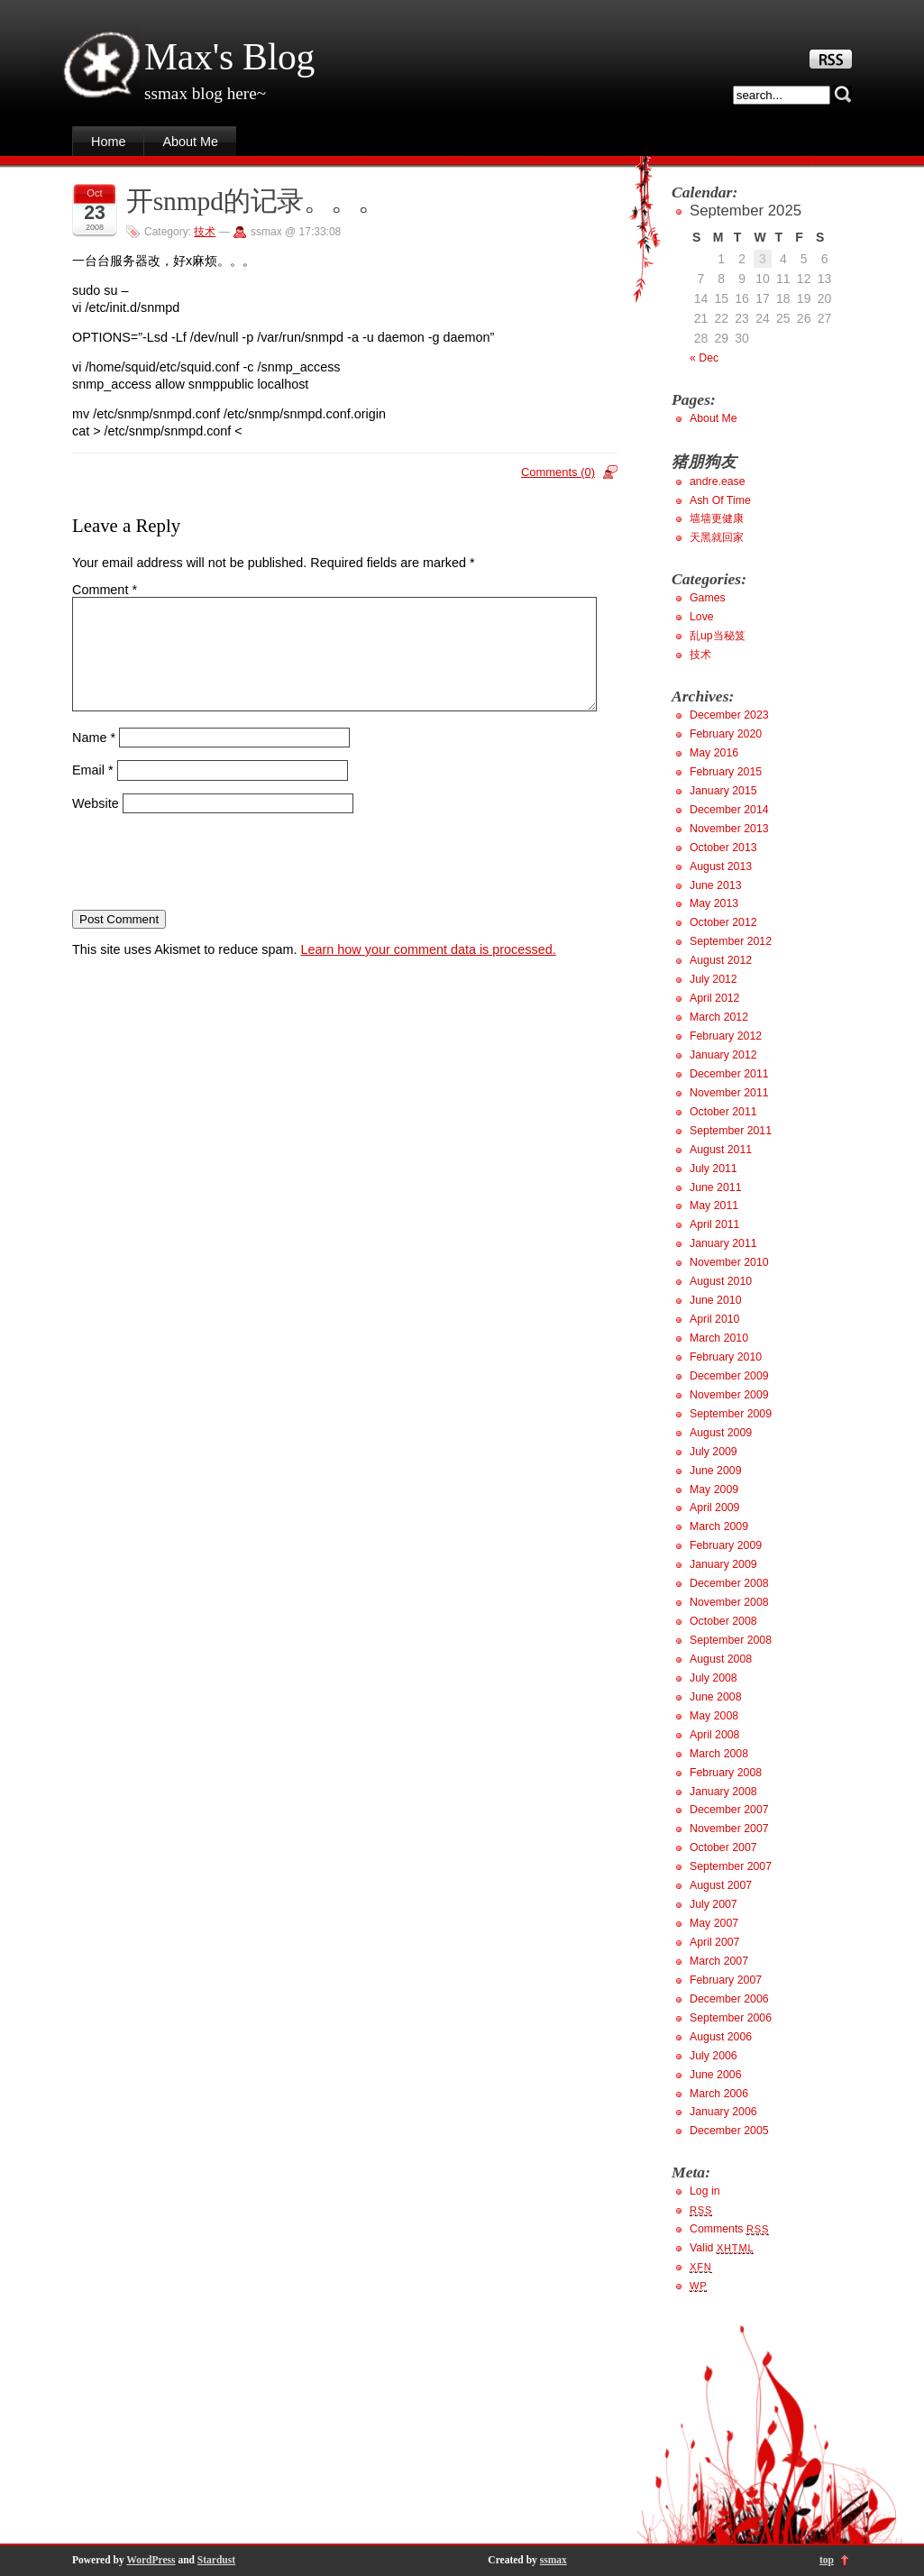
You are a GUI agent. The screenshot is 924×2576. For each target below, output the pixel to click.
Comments (729, 2229)
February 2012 (726, 1036)
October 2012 (723, 922)
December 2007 (729, 1809)
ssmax (553, 2559)
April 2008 (714, 1734)
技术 (204, 231)
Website (95, 825)
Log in (705, 2191)
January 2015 (723, 790)
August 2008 (721, 1659)
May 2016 (714, 753)
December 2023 (729, 715)
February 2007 (726, 1980)
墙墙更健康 (717, 518)
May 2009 (714, 1489)
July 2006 (713, 2055)
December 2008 (729, 1583)
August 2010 (721, 1281)
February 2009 (726, 1545)
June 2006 (716, 2074)
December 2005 (729, 2130)
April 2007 (714, 1942)
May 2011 (714, 1205)
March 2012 (719, 1017)
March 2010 (719, 1338)
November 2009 (729, 1395)
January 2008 (723, 1791)
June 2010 (716, 1300)
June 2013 (716, 885)
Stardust (216, 2559)
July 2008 (713, 1678)
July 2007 (713, 1904)
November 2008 (729, 1602)
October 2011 (723, 1111)
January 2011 (723, 1243)
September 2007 (731, 1866)
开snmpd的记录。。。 (255, 201)
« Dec (704, 358)
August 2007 (721, 1885)
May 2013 (714, 903)
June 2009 (716, 1470)
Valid (722, 2247)
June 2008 (716, 1697)
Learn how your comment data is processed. (428, 971)
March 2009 (719, 1526)
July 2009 (713, 1451)
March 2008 (719, 1753)
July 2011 (713, 1168)
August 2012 (721, 960)
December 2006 (729, 1999)
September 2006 (731, 2018)
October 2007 (723, 1847)
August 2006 (721, 2037)
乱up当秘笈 (718, 635)
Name (93, 758)
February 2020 (726, 734)
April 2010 (714, 1319)
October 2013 (723, 847)
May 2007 (714, 1923)
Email (93, 791)
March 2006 (719, 2093)
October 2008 (723, 1621)
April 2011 (714, 1224)
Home (108, 141)
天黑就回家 (717, 537)
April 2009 (714, 1507)
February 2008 (726, 1772)
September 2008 (731, 1640)
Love (702, 616)
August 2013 (721, 866)
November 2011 (729, 1092)
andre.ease (718, 481)
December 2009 (729, 1376)
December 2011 (729, 1074)
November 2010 (729, 1262)
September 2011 (731, 1130)
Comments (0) (558, 472)
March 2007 (719, 1961)
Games (708, 597)
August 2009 (721, 1432)
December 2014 (729, 809)
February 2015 (726, 771)
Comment (104, 589)
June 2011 (716, 1187)
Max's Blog (229, 57)
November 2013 (729, 828)
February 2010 (726, 1357)
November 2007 (729, 1828)
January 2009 (723, 1564)
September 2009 (731, 1413)
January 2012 (723, 1055)
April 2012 (714, 998)
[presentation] (209, 883)
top (826, 2559)
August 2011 (721, 1149)
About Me (190, 141)
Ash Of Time (720, 500)
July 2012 (713, 979)
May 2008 (714, 1716)
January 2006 (723, 2111)
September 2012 (731, 941)
